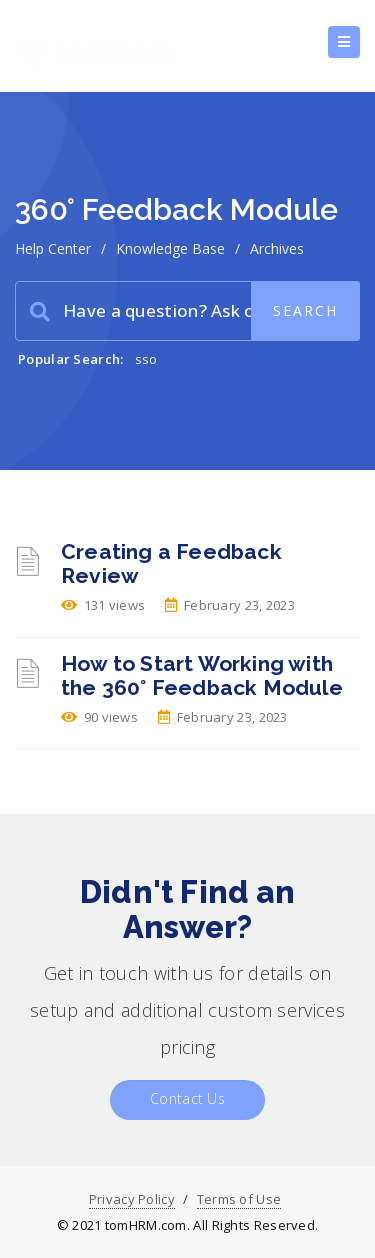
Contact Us (187, 1098)
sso (146, 359)
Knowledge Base (170, 248)
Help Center (53, 248)
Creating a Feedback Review (171, 563)
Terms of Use (239, 1199)
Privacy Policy (132, 1199)
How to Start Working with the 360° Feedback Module (202, 675)
